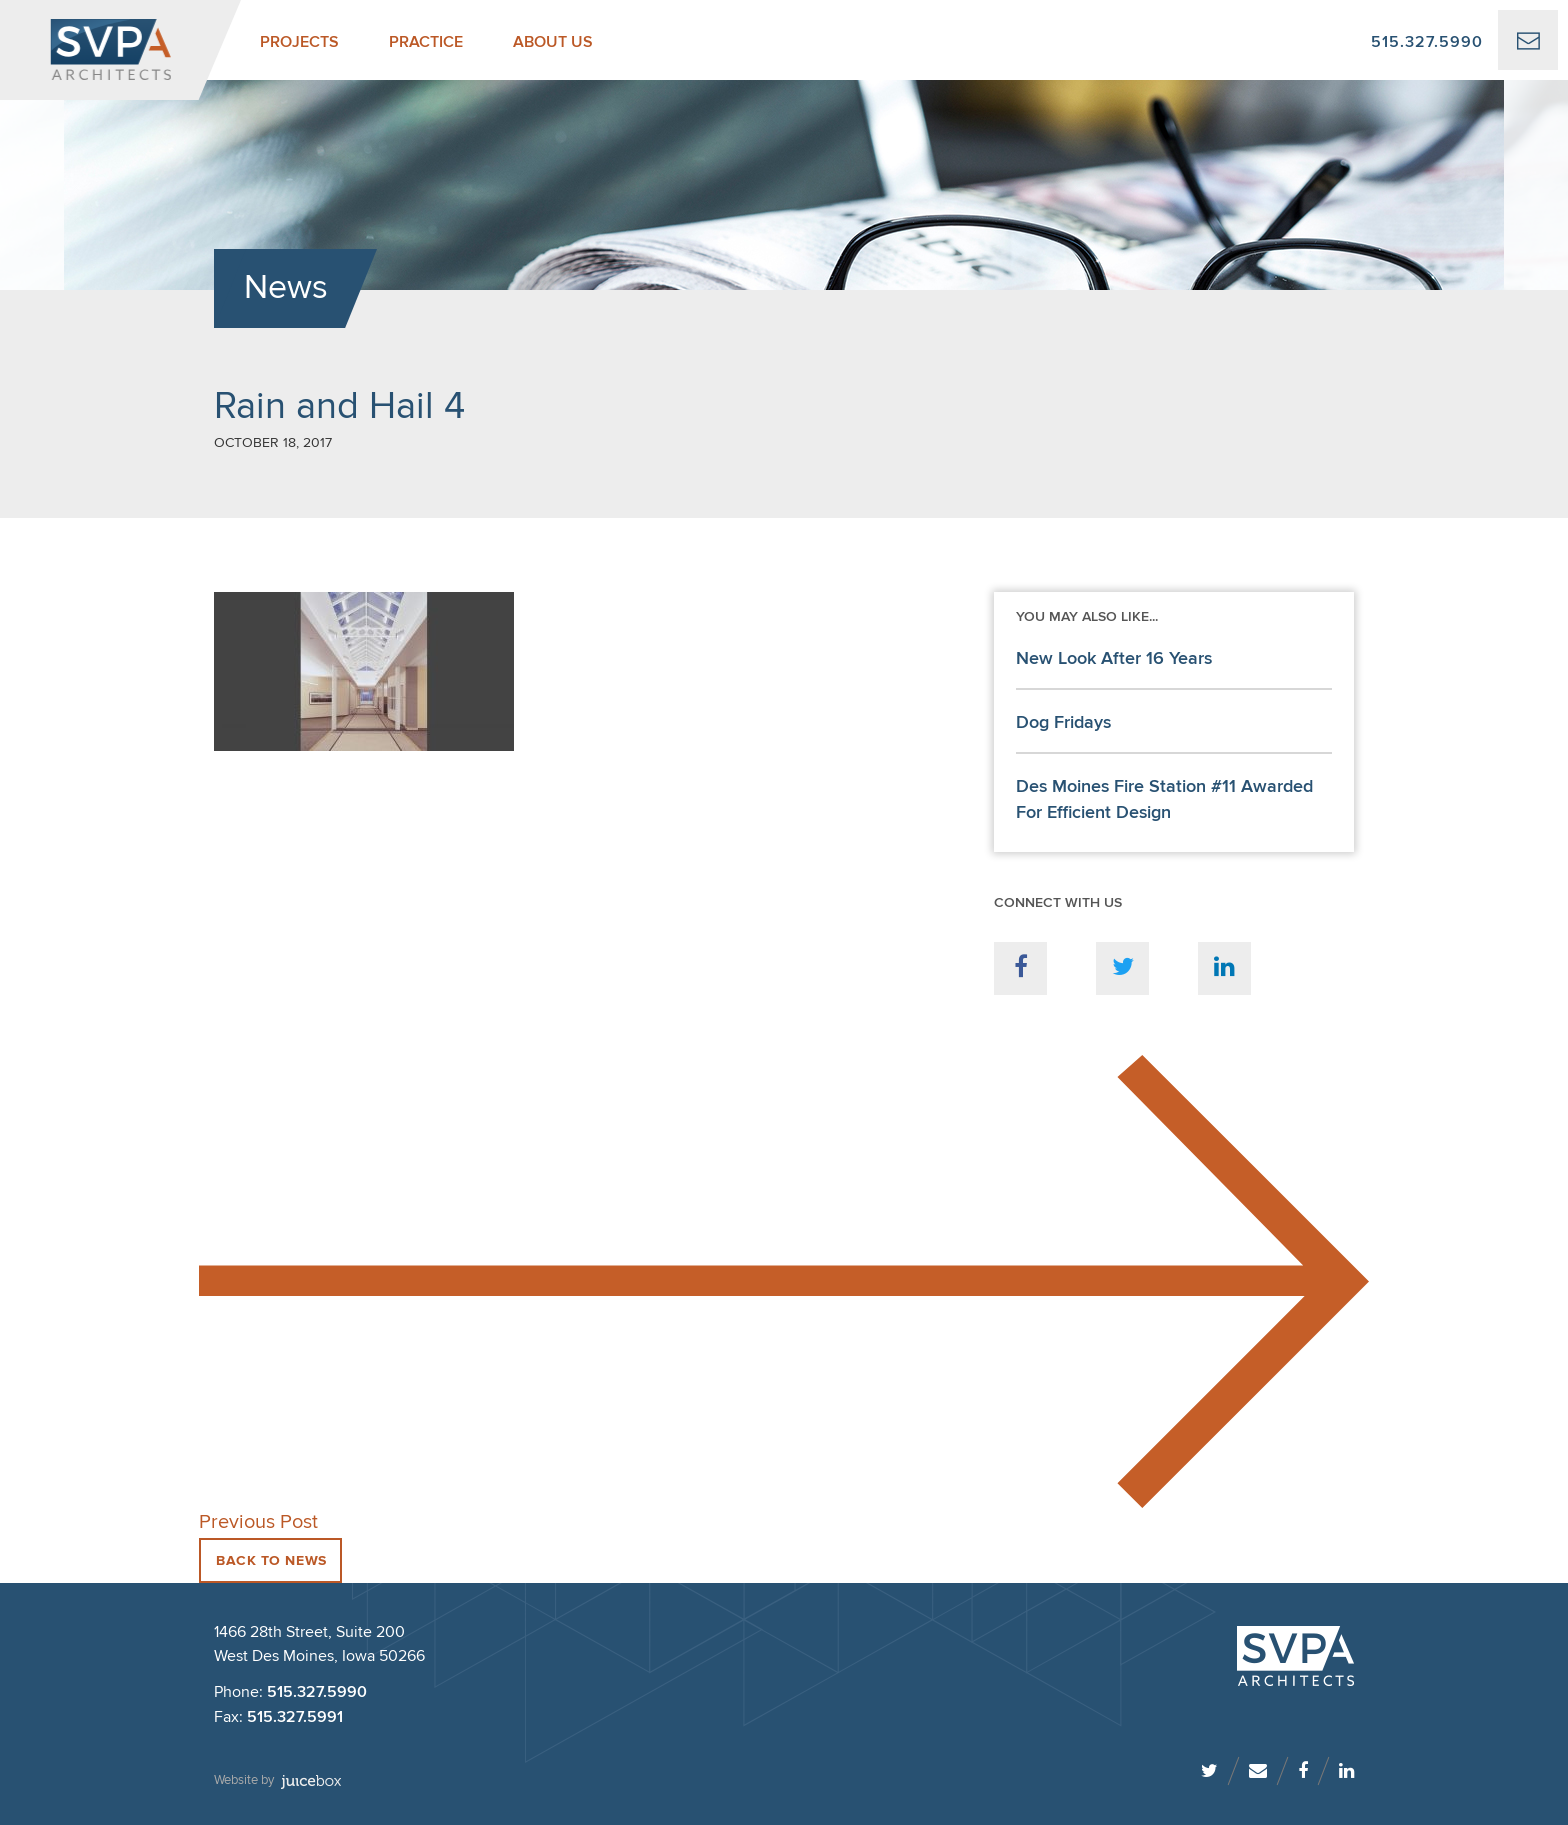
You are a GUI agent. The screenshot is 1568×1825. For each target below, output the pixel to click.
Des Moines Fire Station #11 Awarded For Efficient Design (1164, 800)
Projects (299, 42)
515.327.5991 (295, 1717)
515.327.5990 (1427, 42)
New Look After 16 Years (1114, 659)
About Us (553, 42)
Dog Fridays (1063, 723)
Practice (426, 42)
